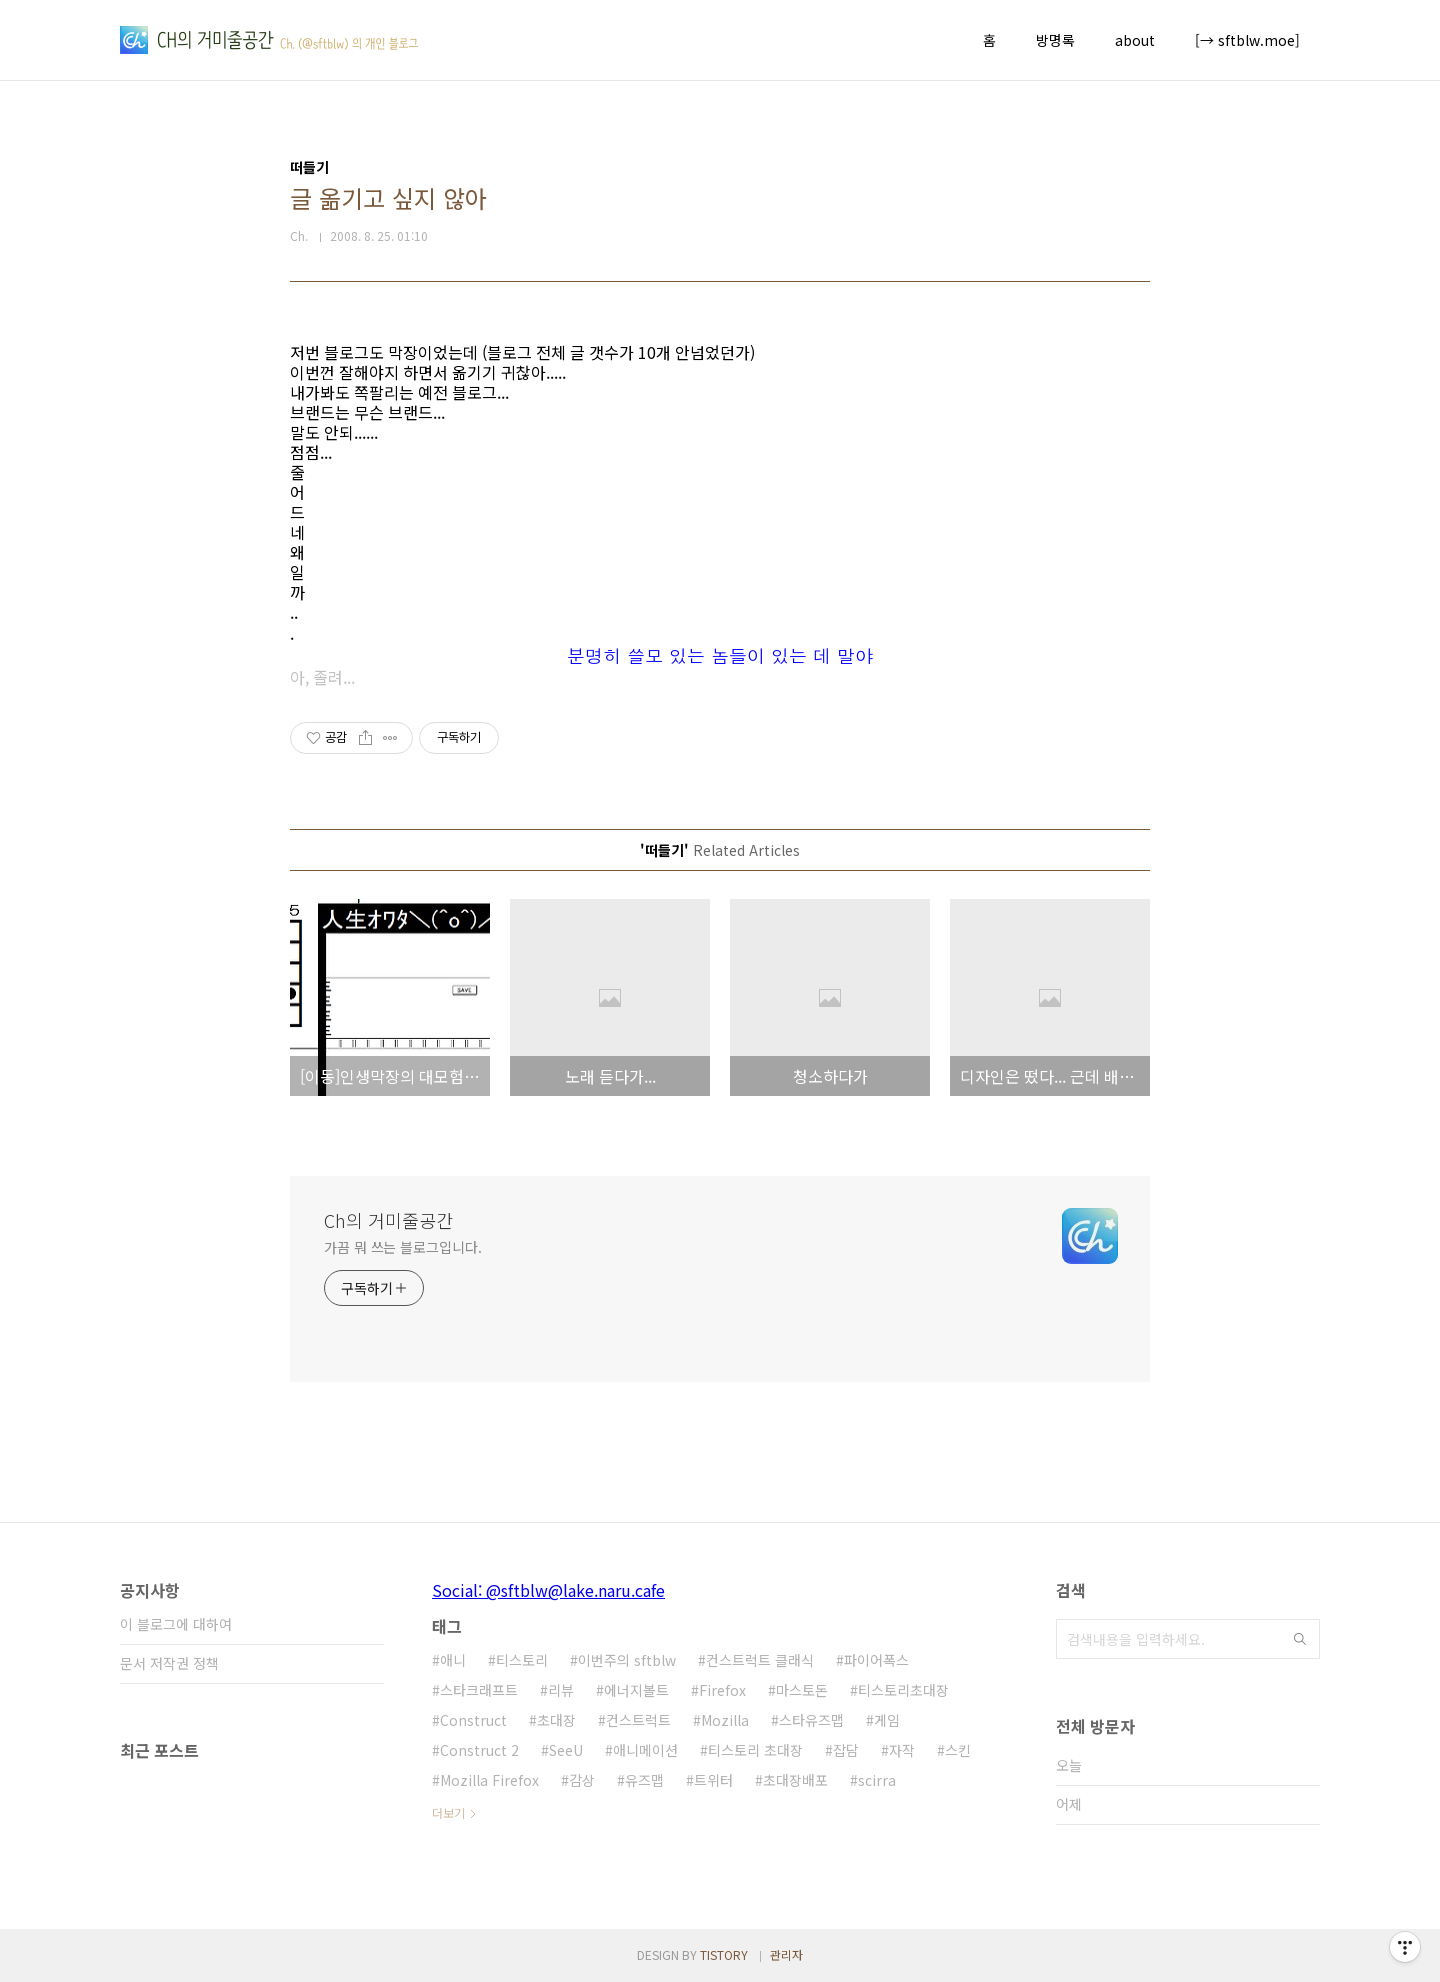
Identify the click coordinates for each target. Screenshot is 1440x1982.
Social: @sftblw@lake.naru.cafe (548, 1590)
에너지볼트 (636, 1690)
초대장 (556, 1720)
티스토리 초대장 (755, 1750)
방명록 (1055, 40)
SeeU (566, 1750)
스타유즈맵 (811, 1720)
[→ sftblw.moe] (1247, 40)
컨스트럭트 (638, 1720)
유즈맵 (644, 1780)
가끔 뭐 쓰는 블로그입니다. (403, 1247)
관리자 (786, 1954)
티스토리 (522, 1660)
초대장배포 (795, 1780)
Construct (473, 1720)
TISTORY (724, 1954)
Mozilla (725, 1720)
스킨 (958, 1750)
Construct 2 (479, 1750)
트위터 (713, 1780)
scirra (877, 1780)
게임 (887, 1720)
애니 (453, 1660)
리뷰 (561, 1690)
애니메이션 (645, 1750)
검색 (1300, 1639)
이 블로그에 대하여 (176, 1624)
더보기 (448, 1812)
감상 (582, 1780)
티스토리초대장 (903, 1690)
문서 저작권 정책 (169, 1663)
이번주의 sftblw (627, 1660)
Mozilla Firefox (489, 1780)
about (1135, 40)
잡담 (846, 1750)
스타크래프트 (479, 1690)
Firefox (722, 1690)
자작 (902, 1750)
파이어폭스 (876, 1660)
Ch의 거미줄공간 (388, 1220)
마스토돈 (802, 1690)
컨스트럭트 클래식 (760, 1660)
